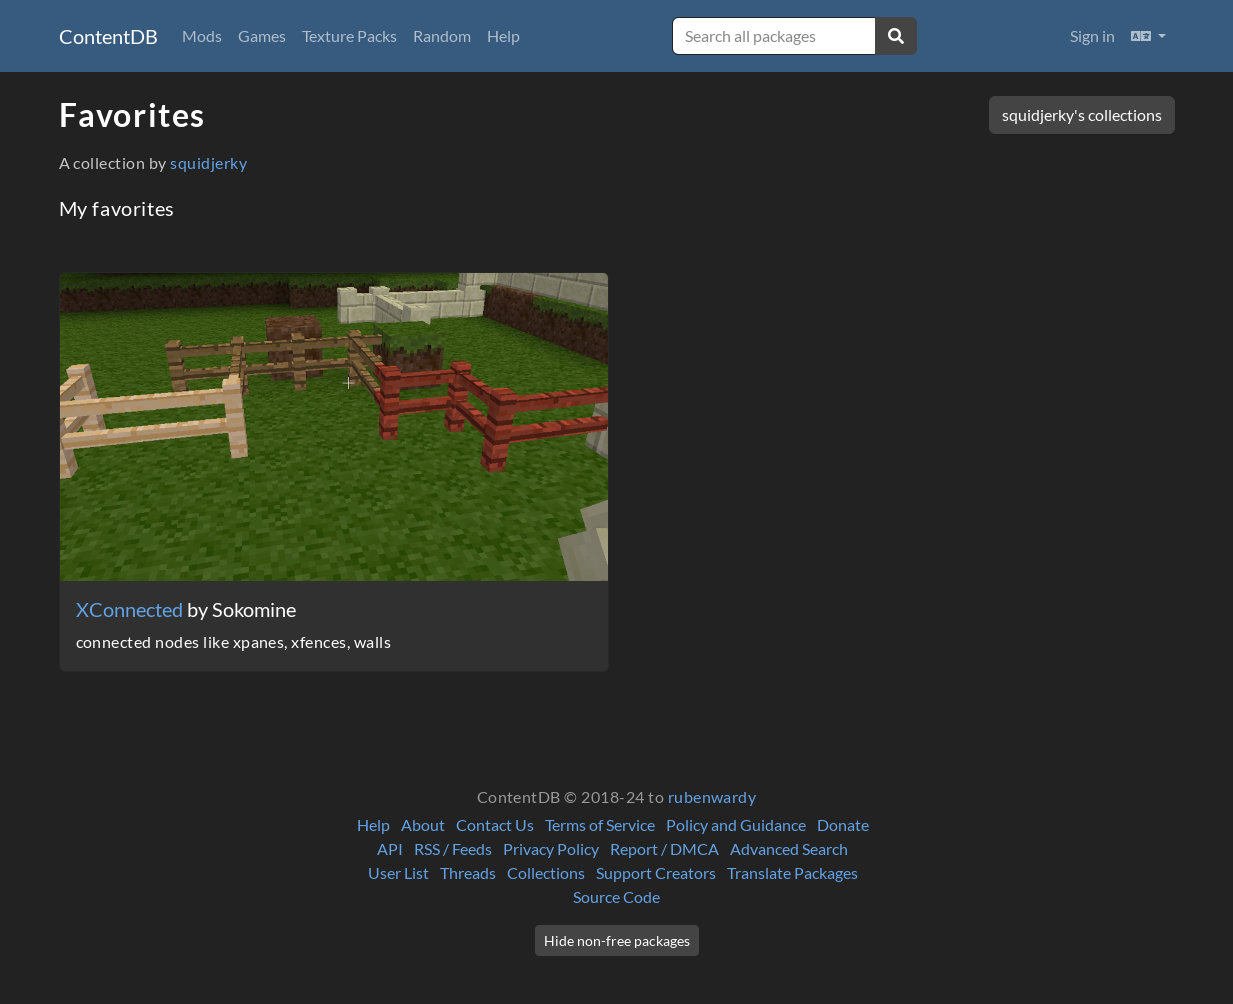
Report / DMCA (664, 848)
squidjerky (208, 162)
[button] (1148, 36)
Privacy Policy (551, 848)
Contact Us (495, 824)
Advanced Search (789, 848)
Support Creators (656, 872)
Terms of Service (600, 824)
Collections (546, 872)
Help (503, 35)
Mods (202, 35)
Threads (468, 872)
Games (262, 35)
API (390, 848)
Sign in (1092, 35)
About (423, 824)
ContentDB (108, 36)
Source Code (616, 896)
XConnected (131, 609)
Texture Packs (349, 35)
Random (442, 35)
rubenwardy (712, 796)
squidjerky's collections (1082, 114)
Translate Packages (792, 872)
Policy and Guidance (736, 824)
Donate (843, 824)
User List (398, 872)
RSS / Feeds (453, 848)
